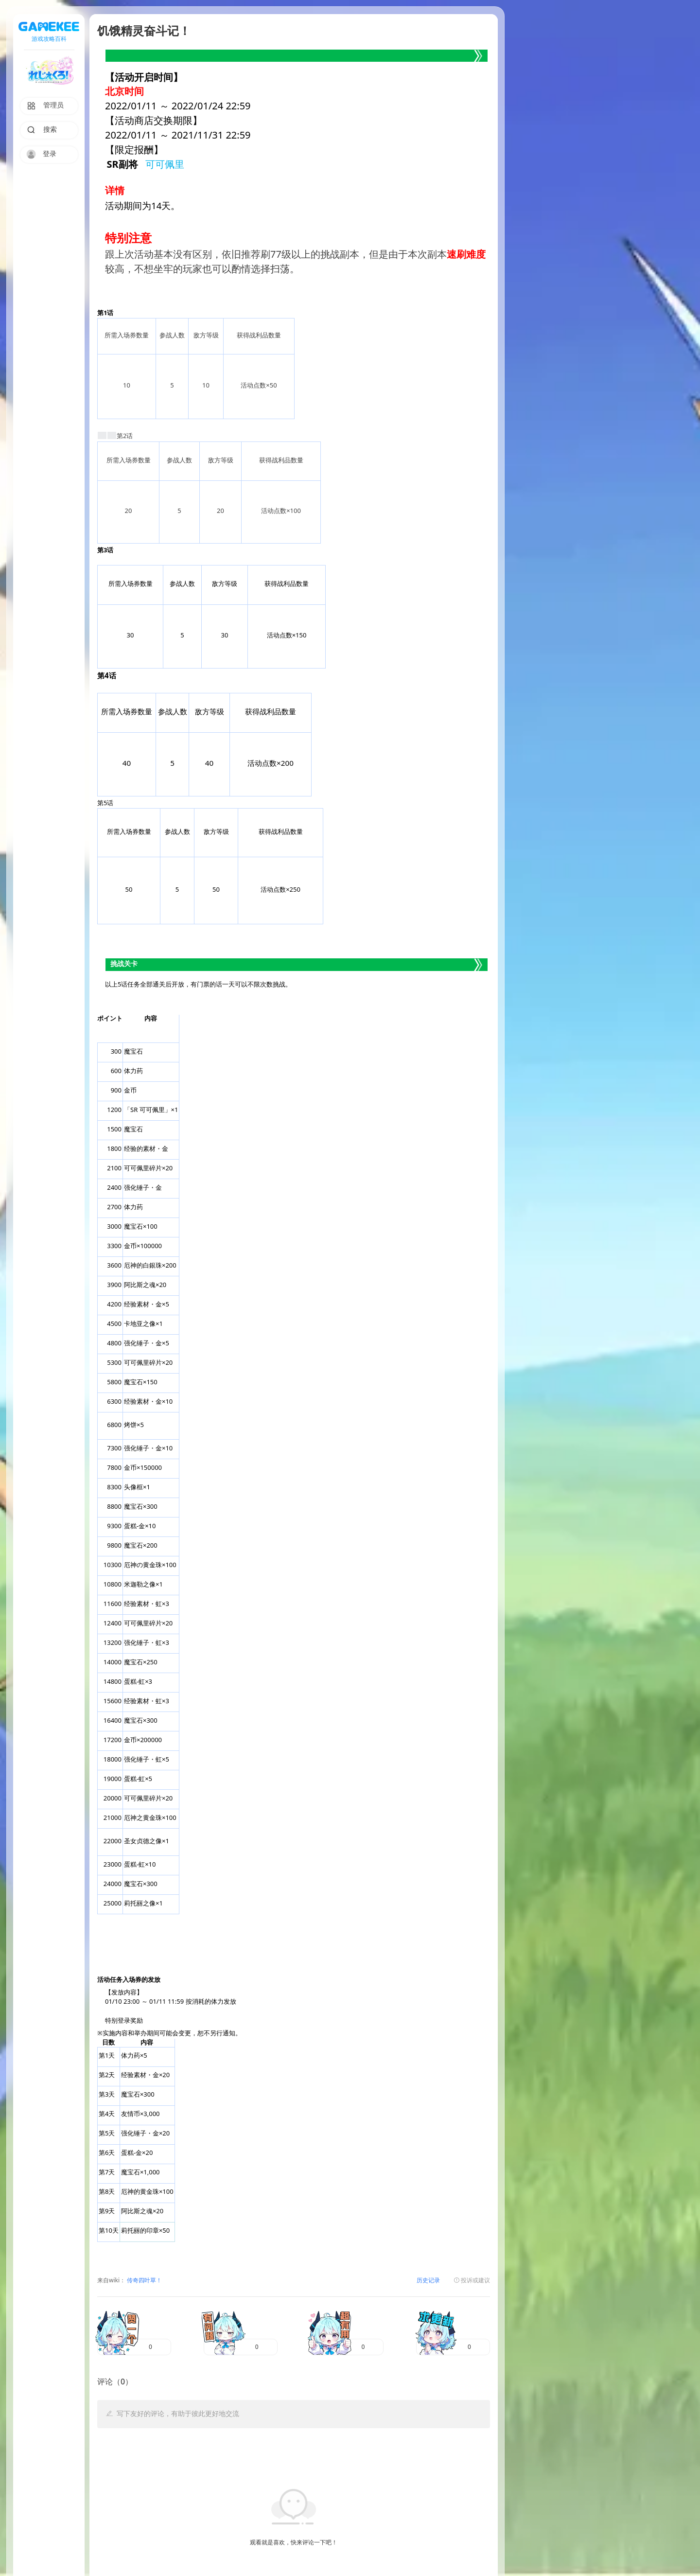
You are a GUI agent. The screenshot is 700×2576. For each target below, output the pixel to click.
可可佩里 (164, 165)
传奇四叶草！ (143, 2280)
